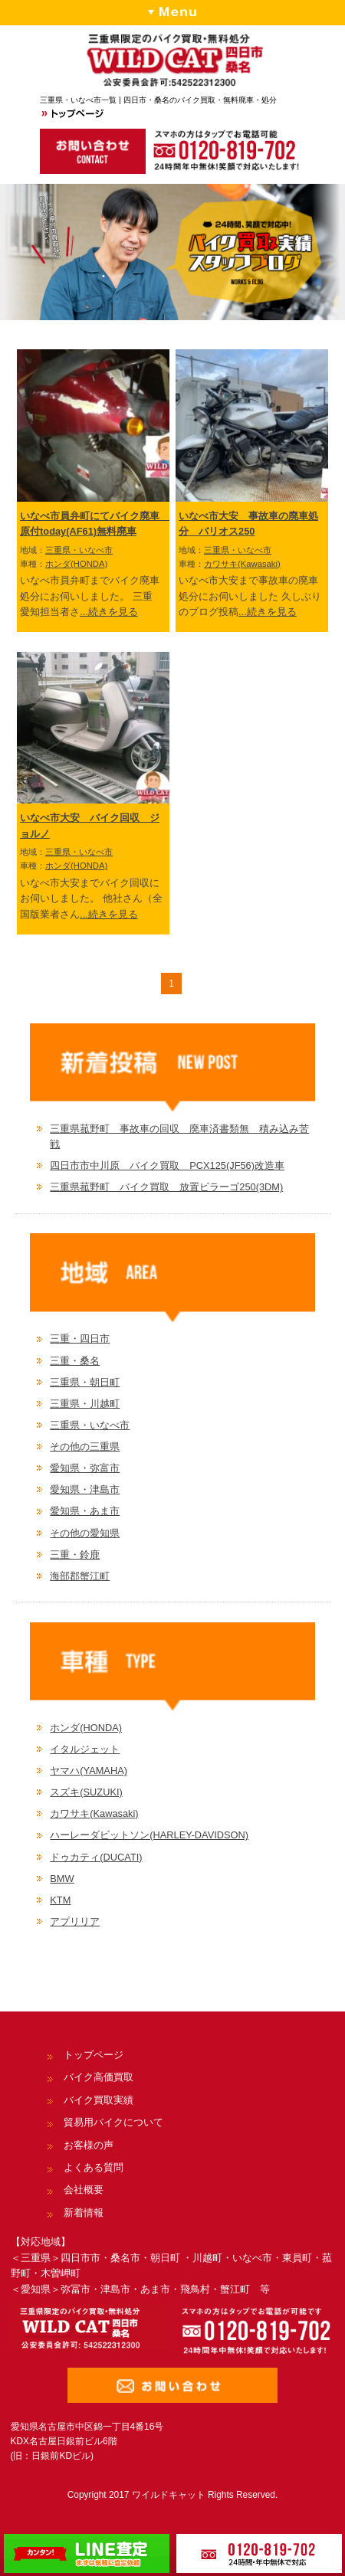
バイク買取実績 (98, 2100)
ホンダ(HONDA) (76, 563)
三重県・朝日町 (85, 1382)
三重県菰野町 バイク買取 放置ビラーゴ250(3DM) (166, 1187)
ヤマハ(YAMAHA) (88, 1770)
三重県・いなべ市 (79, 550)
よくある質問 (93, 2167)
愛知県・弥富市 (85, 1468)
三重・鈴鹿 (75, 1554)
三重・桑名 (75, 1361)
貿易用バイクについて (113, 2122)
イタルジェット (85, 1749)
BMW (62, 1878)
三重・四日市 (80, 1338)
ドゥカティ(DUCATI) (96, 1857)
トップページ (93, 2054)
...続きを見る (109, 611)
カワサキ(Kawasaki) (242, 563)
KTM (60, 1900)
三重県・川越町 (85, 1403)
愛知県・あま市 (85, 1511)
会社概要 (84, 2189)
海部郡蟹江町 (80, 1576)
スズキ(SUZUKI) (86, 1792)
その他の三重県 (85, 1446)
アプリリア (75, 1921)
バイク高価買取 (98, 2077)
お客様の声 (88, 2145)
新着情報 (84, 2212)
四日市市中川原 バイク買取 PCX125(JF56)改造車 (167, 1165)
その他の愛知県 (85, 1533)
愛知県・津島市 (85, 1489)
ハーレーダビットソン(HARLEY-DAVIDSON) (149, 1835)
